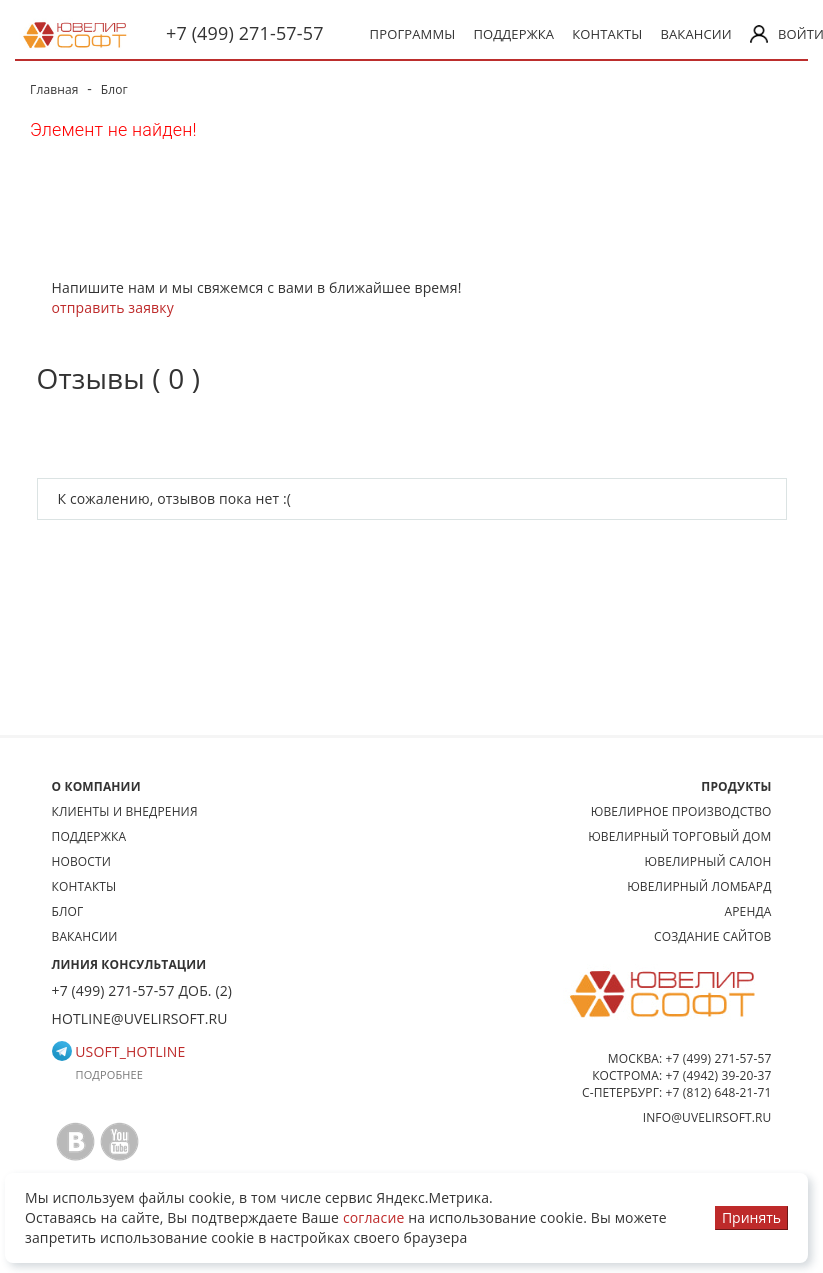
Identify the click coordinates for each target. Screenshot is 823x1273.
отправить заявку (113, 307)
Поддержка (513, 34)
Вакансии (695, 34)
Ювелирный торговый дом (679, 836)
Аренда (748, 911)
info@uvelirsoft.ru (707, 1117)
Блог (68, 911)
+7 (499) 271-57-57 (245, 33)
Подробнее (110, 1074)
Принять (751, 1217)
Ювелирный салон (708, 861)
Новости (82, 861)
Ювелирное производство (681, 811)
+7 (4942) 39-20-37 (719, 1075)
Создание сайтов (713, 936)
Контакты (607, 34)
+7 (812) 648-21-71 (719, 1092)
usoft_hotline (119, 1051)
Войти (779, 34)
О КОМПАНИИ (96, 786)
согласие (374, 1217)
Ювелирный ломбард (699, 886)
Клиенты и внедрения (125, 811)
